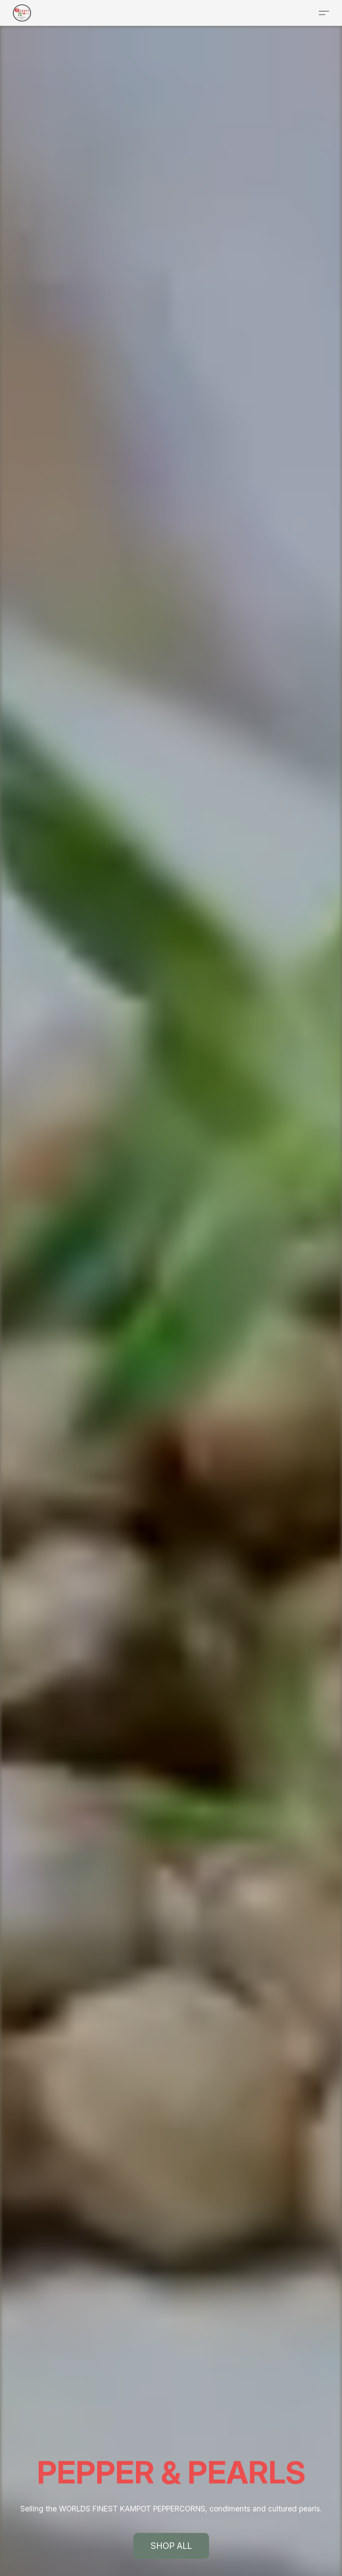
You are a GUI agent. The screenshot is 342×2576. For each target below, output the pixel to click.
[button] (22, 13)
